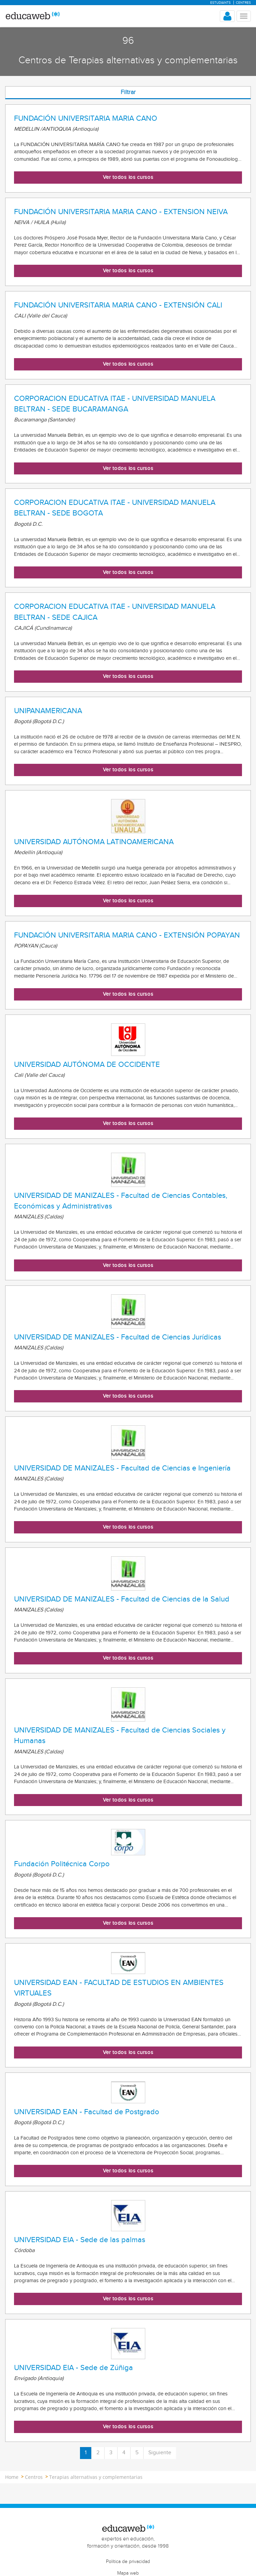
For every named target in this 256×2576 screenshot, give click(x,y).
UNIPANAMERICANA (48, 710)
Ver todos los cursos (128, 177)
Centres (243, 3)
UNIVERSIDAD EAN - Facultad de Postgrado (86, 2111)
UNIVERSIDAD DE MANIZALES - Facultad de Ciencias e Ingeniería (122, 1468)
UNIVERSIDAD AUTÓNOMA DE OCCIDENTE (87, 1064)
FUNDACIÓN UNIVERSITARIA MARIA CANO (85, 118)
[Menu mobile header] (244, 16)
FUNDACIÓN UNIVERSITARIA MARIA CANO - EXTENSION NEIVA (121, 211)
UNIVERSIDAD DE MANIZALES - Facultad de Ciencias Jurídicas (117, 1337)
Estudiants (220, 3)
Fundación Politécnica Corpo (62, 1863)
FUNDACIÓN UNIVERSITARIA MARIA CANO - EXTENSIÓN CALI (118, 305)
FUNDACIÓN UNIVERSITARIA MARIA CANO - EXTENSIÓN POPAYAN (127, 935)
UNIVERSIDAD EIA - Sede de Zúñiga (73, 2367)
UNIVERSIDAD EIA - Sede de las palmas (79, 2239)
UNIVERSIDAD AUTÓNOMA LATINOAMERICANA (94, 841)
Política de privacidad (128, 2561)
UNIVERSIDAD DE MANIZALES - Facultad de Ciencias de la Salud (121, 1599)
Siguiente (159, 2452)
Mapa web (128, 2573)
